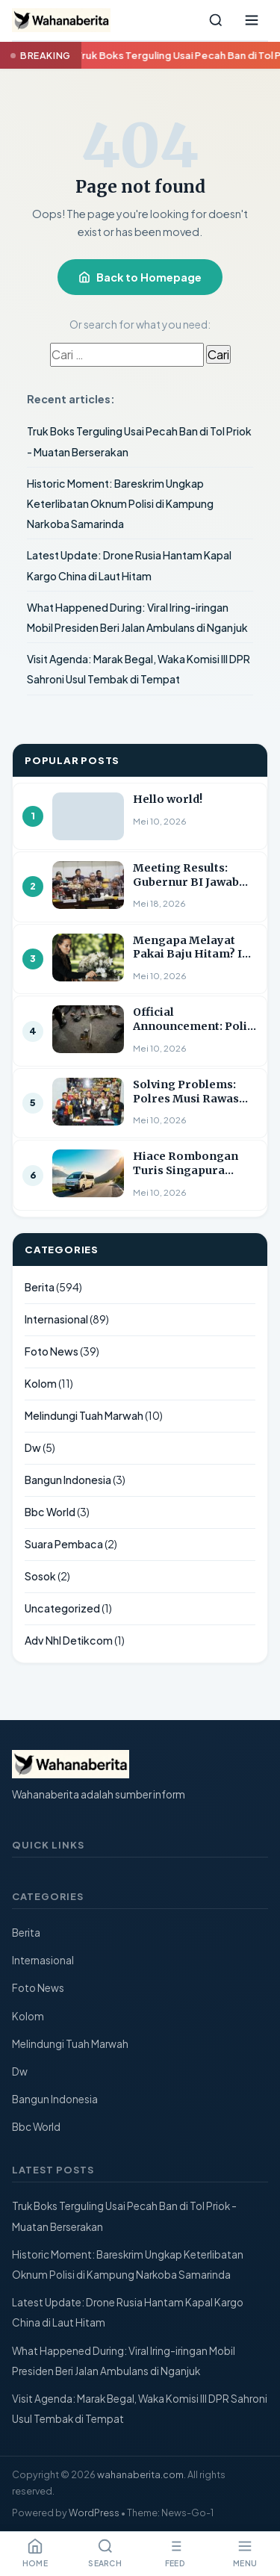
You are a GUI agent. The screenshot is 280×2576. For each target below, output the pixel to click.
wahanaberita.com (140, 2474)
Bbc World (50, 1511)
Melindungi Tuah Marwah (84, 1415)
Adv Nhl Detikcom (69, 1640)
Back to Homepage (140, 277)
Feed (175, 2553)
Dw (33, 1447)
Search (105, 2553)
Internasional (56, 1319)
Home (35, 2553)
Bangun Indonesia (68, 1479)
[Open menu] (251, 20)
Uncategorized (62, 1608)
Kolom (41, 1383)
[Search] (215, 20)
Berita (40, 1287)
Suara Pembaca (64, 1544)
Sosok (40, 1576)
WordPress (94, 2512)
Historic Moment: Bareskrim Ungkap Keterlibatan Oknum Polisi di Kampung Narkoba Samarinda (120, 503)
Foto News (51, 1351)
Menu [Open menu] (245, 2553)
